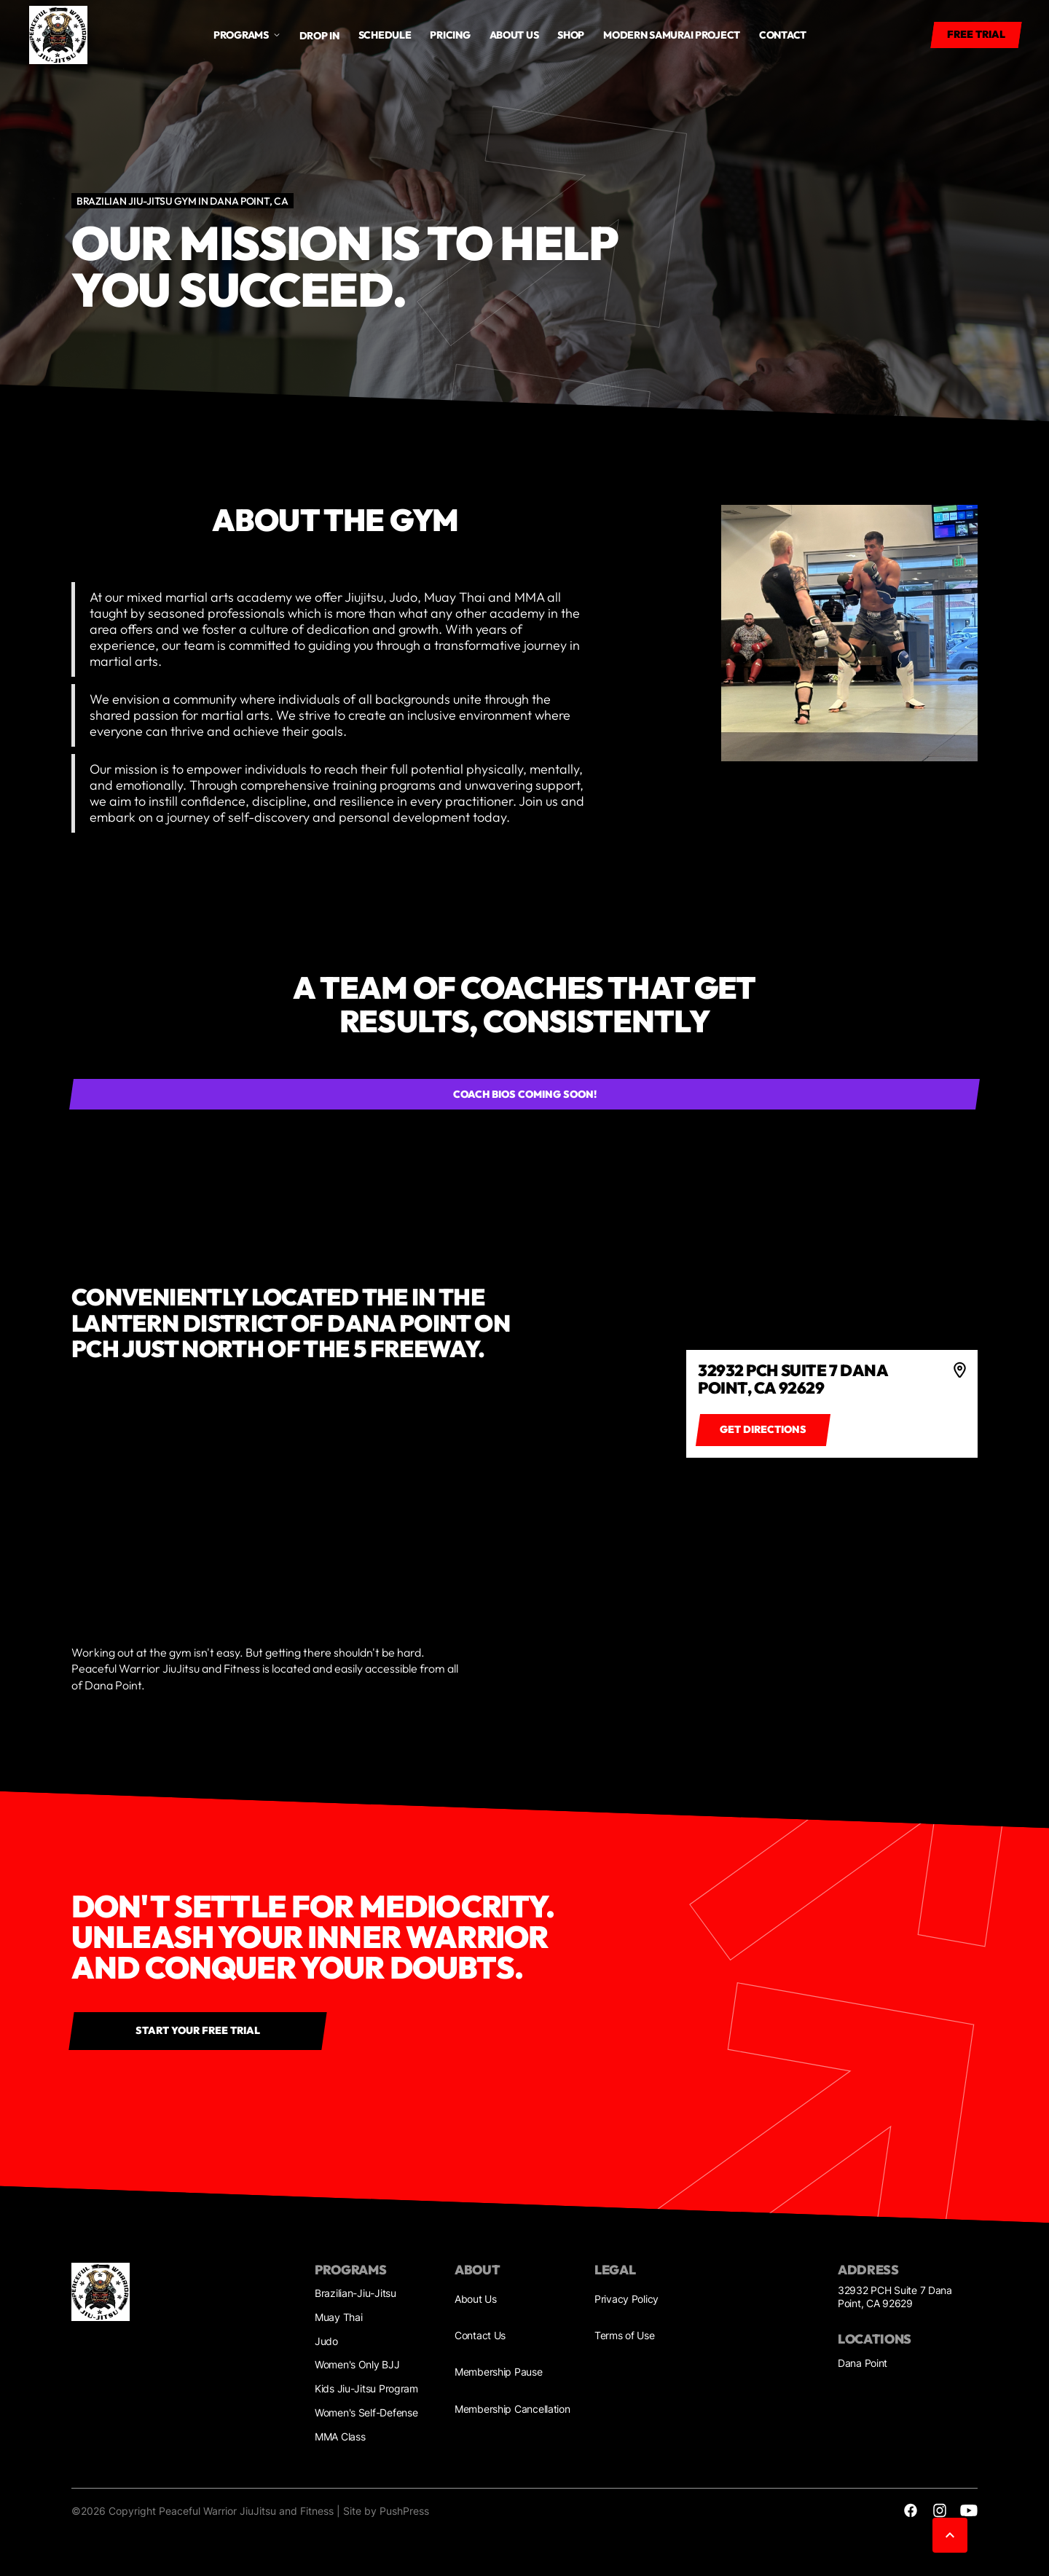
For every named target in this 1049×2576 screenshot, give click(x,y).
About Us (476, 2299)
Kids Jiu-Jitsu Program (366, 2388)
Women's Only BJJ (357, 2364)
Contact (782, 35)
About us (514, 35)
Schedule (385, 35)
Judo (326, 2341)
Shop (570, 35)
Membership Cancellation (512, 2409)
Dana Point (862, 2363)
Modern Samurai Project (671, 35)
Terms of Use (624, 2335)
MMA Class (340, 2436)
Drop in (319, 35)
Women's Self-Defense (366, 2412)
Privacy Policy (626, 2299)
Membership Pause (499, 2371)
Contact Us (480, 2335)
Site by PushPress (386, 2511)
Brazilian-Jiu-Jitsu (355, 2293)
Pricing (450, 35)
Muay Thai (338, 2317)
